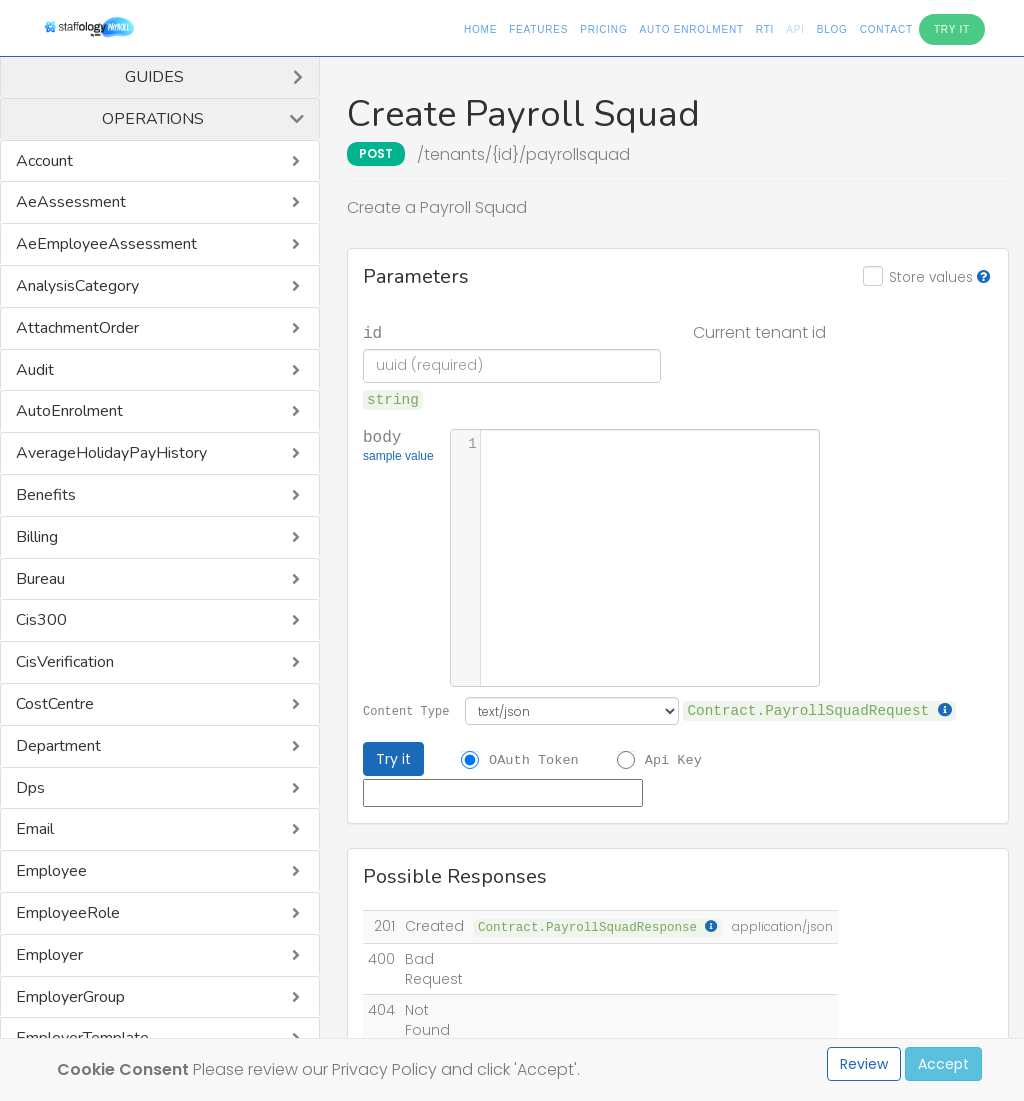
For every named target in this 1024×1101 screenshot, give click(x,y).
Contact (886, 29)
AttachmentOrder (77, 328)
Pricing (603, 29)
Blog (832, 29)
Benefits (46, 495)
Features (538, 29)
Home (480, 29)
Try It (952, 29)
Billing (37, 537)
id (372, 332)
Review (864, 1064)
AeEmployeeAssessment (106, 244)
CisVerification (65, 662)
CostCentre (55, 704)
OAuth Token (534, 759)
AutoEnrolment (69, 411)
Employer (49, 955)
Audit (35, 370)
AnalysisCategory (77, 286)
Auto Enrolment (691, 29)
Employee (51, 871)
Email (35, 829)
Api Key (673, 759)
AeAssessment (71, 202)
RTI (765, 29)
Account (44, 161)
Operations (153, 119)
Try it (393, 759)
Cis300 (41, 620)
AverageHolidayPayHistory (111, 453)
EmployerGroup (70, 997)
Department (58, 746)
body (398, 447)
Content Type (406, 710)
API (795, 29)
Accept (943, 1064)
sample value (398, 458)
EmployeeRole (68, 913)
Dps (30, 788)
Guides (154, 77)
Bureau (40, 579)
